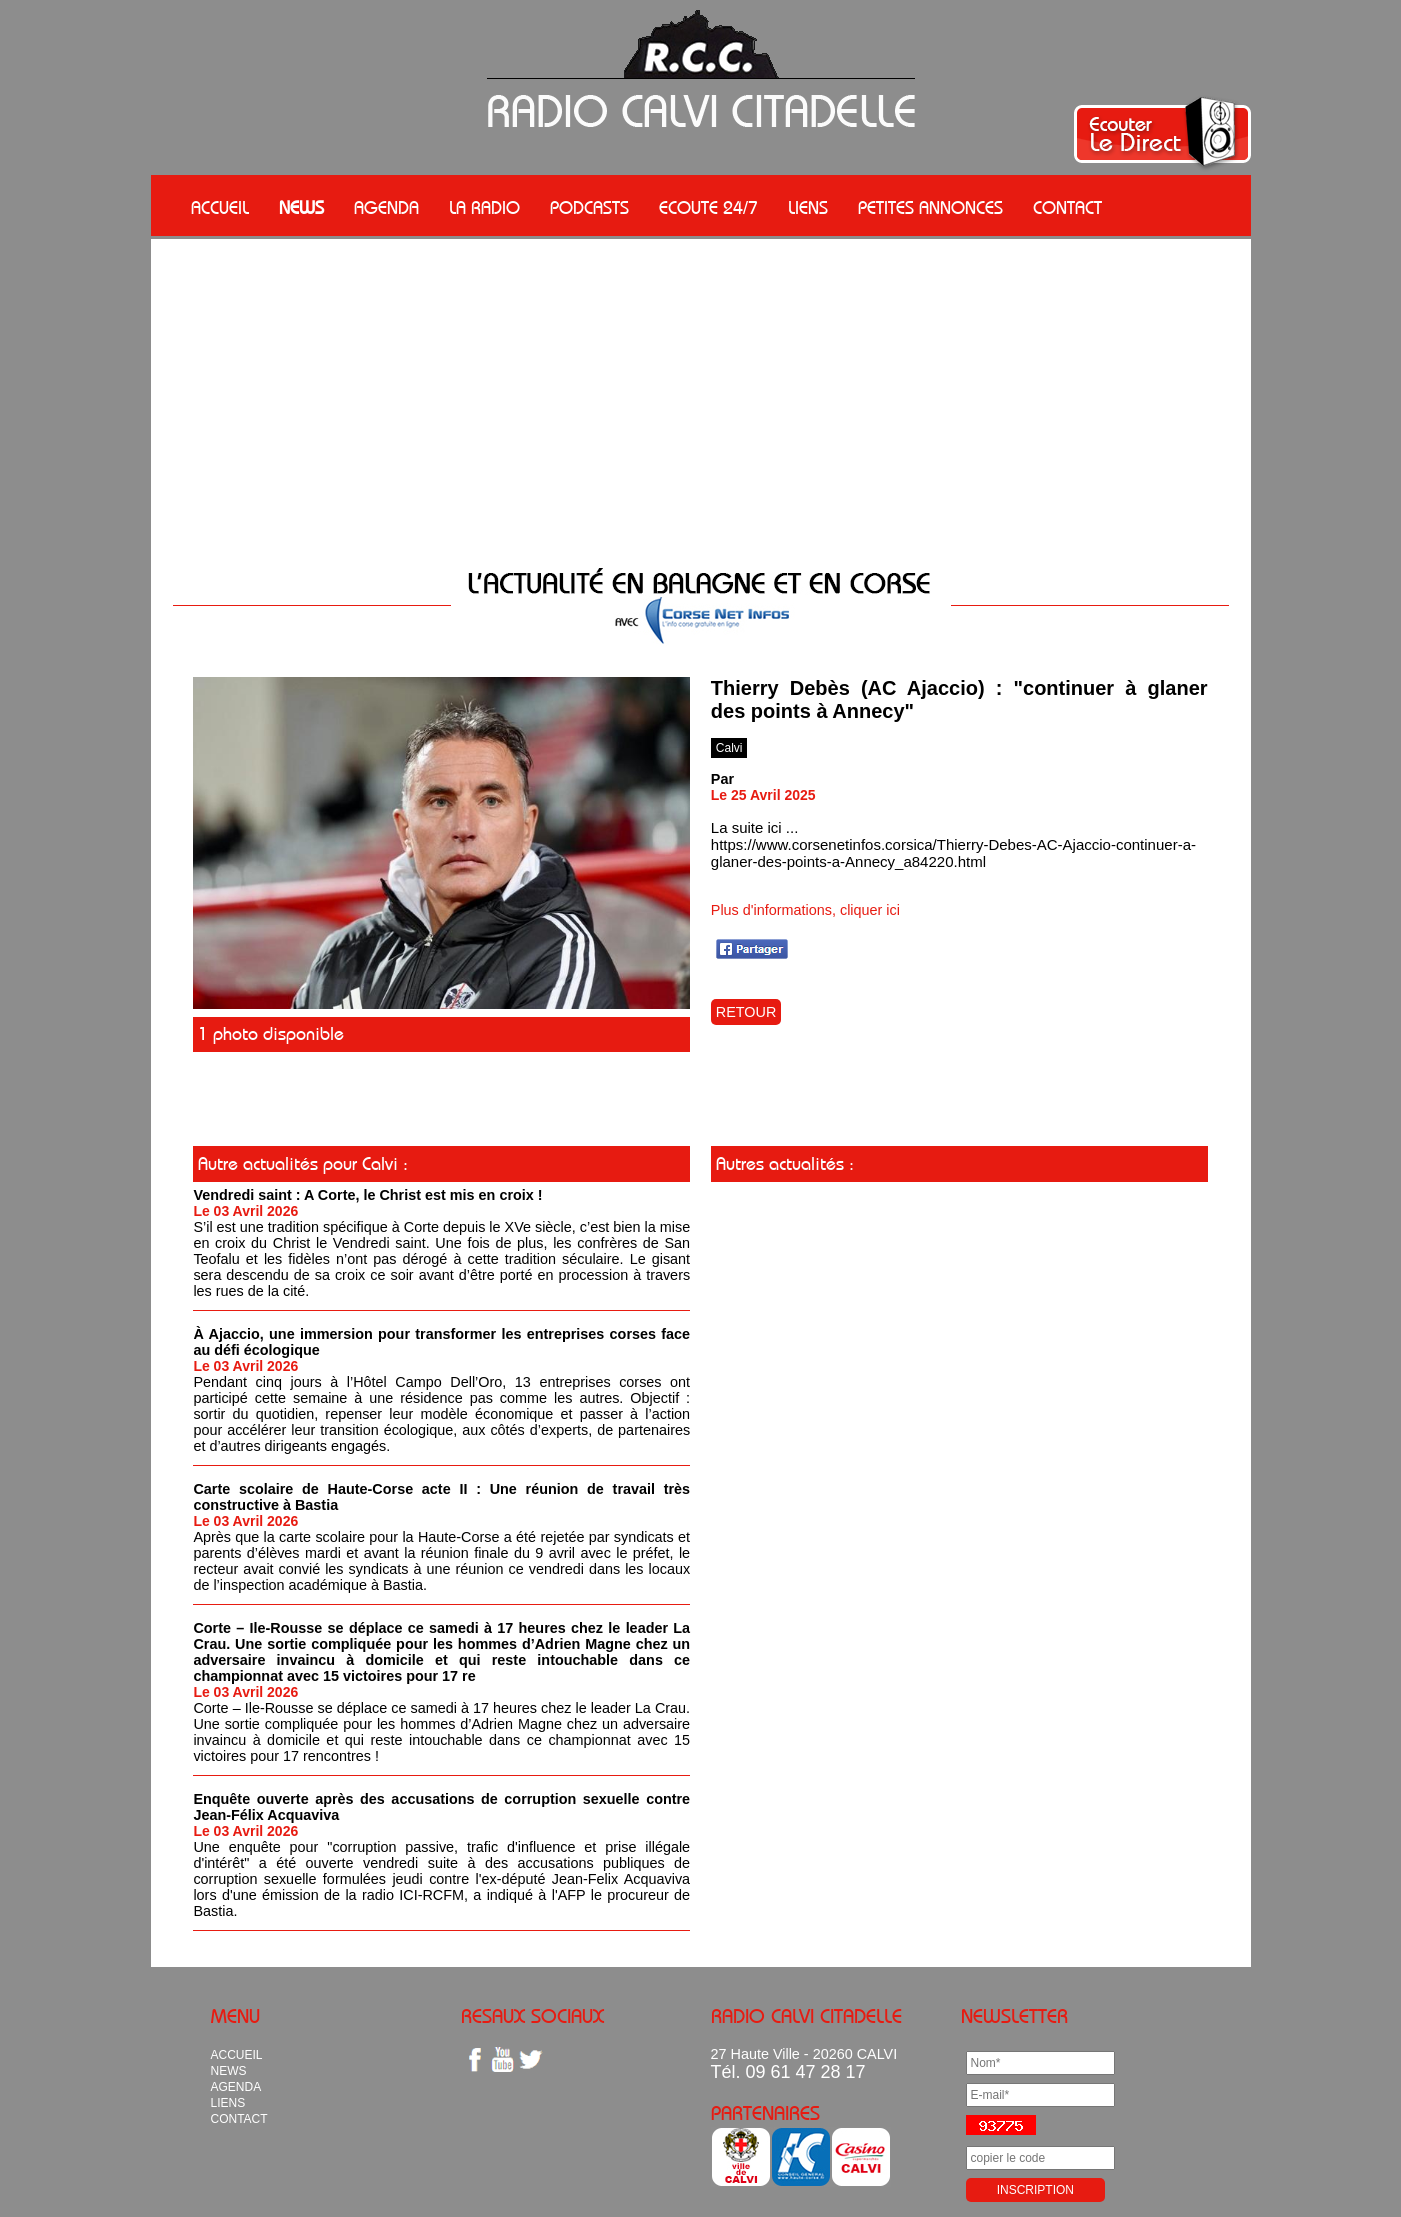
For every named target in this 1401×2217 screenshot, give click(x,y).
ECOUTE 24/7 (708, 208)
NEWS (301, 208)
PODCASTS (589, 208)
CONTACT (1067, 208)
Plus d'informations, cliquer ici (805, 910)
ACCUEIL (220, 208)
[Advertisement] (701, 389)
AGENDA (386, 208)
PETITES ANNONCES (930, 208)
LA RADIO (484, 208)
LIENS (808, 208)
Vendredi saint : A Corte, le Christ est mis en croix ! (367, 1195)
